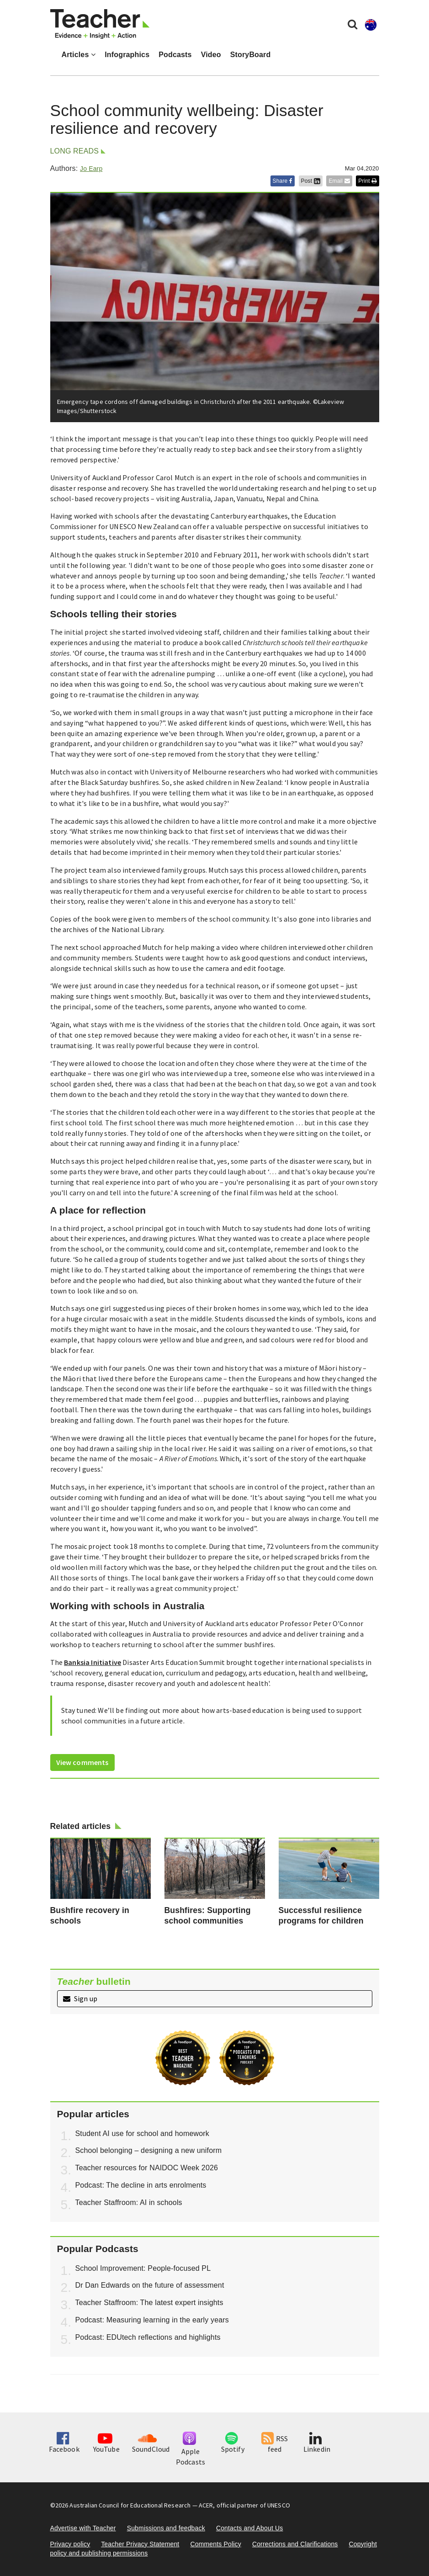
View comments (82, 1762)
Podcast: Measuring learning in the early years (152, 2320)
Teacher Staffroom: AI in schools (128, 2202)
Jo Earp (91, 168)
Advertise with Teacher (83, 2528)
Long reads (74, 151)
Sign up (80, 1998)
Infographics (127, 54)
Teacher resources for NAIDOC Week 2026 (146, 2168)
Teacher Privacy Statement (140, 2544)
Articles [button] (79, 54)
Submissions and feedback (166, 2528)
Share (283, 181)
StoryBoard (250, 54)
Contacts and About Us (249, 2528)
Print (367, 181)
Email (339, 181)
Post (310, 181)
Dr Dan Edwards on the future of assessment (149, 2285)
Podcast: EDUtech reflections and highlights (148, 2337)
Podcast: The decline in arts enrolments (141, 2185)
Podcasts (175, 54)
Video (211, 54)
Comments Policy (215, 2544)
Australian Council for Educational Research (130, 2505)
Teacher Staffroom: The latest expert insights (149, 2302)
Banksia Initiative (92, 1662)
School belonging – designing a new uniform (148, 2150)
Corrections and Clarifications (295, 2544)
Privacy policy (70, 2544)
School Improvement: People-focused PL (143, 2268)
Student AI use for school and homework (142, 2133)
